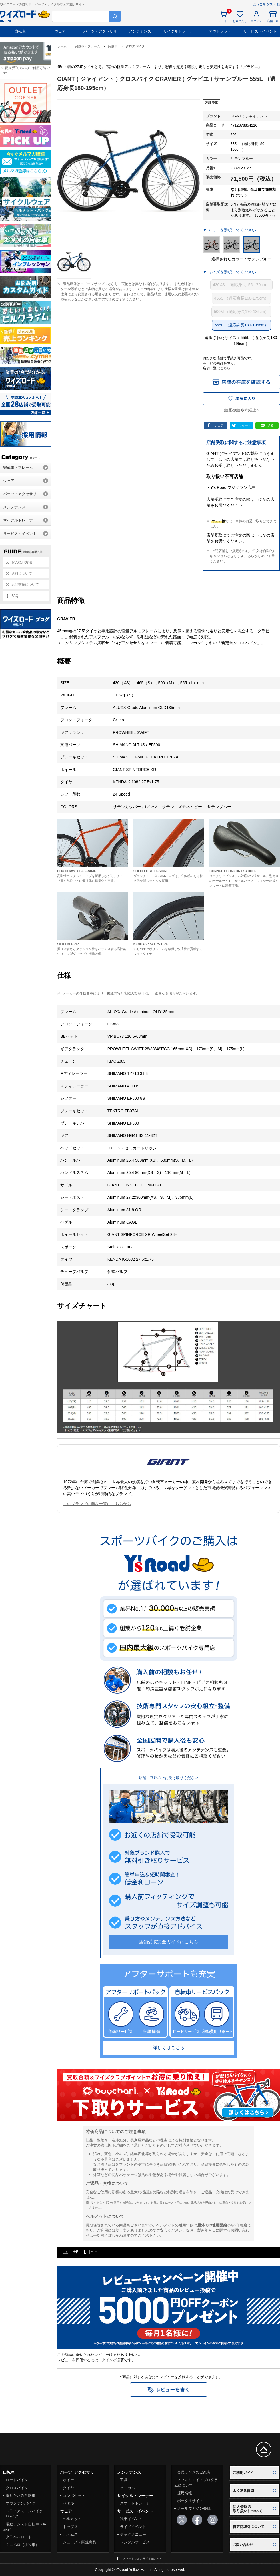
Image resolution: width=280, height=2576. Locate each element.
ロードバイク (17, 2480)
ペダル (68, 2503)
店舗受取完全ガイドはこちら (168, 1941)
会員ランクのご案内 (194, 2472)
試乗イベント (131, 2519)
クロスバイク (17, 2488)
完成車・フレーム (18, 467)
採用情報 (184, 2493)
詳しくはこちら (169, 2047)
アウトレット (220, 31)
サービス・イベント (260, 31)
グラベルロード (19, 2537)
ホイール (70, 2480)
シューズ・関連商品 (79, 2542)
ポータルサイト (190, 2501)
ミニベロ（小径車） (22, 2545)
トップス (70, 2527)
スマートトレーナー (136, 2503)
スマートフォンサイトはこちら (143, 2558)
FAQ (14, 596)
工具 (123, 2480)
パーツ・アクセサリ (100, 31)
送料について (21, 573)
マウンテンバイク (20, 2503)
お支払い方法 (21, 562)
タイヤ (68, 2488)
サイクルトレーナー (180, 31)
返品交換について (25, 585)
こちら (225, 368)
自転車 (20, 31)
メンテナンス (140, 31)
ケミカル (127, 2488)
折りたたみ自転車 (20, 2495)
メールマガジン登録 (194, 2508)
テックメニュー (133, 2534)
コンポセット (74, 2495)
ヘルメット (72, 2519)
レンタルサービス (135, 2542)
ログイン (105, 2360)
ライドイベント (133, 2527)
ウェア (60, 31)
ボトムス (70, 2534)
